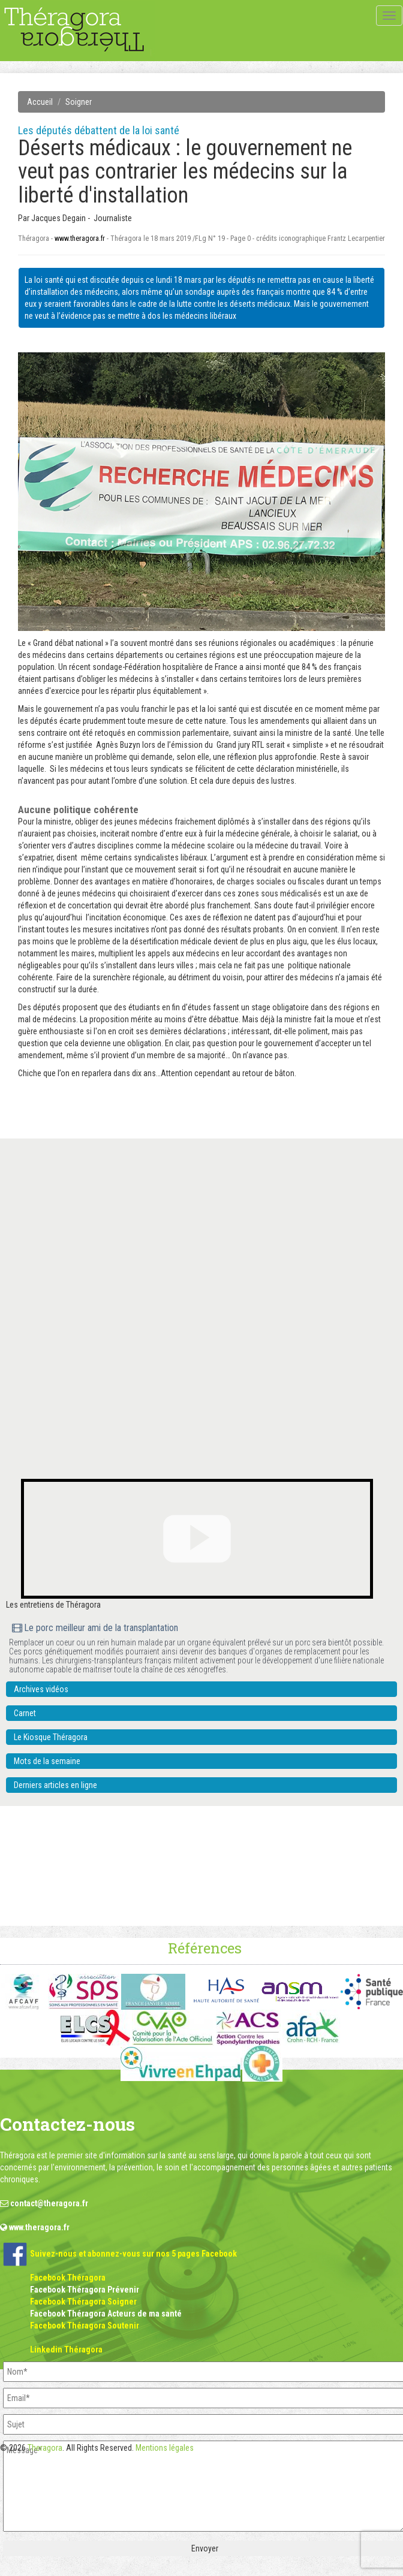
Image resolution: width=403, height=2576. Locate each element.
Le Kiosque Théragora (51, 1737)
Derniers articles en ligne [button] (55, 1785)
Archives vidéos (41, 1689)
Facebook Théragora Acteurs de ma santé (106, 2313)
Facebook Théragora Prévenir (84, 2289)
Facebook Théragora (68, 2277)
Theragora (45, 2448)
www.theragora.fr (80, 238)
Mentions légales (165, 2448)
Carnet (25, 1713)
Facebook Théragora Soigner (83, 2301)
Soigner (78, 102)
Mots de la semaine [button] (47, 1761)
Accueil (40, 102)
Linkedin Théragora (66, 2349)
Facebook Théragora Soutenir (84, 2325)
